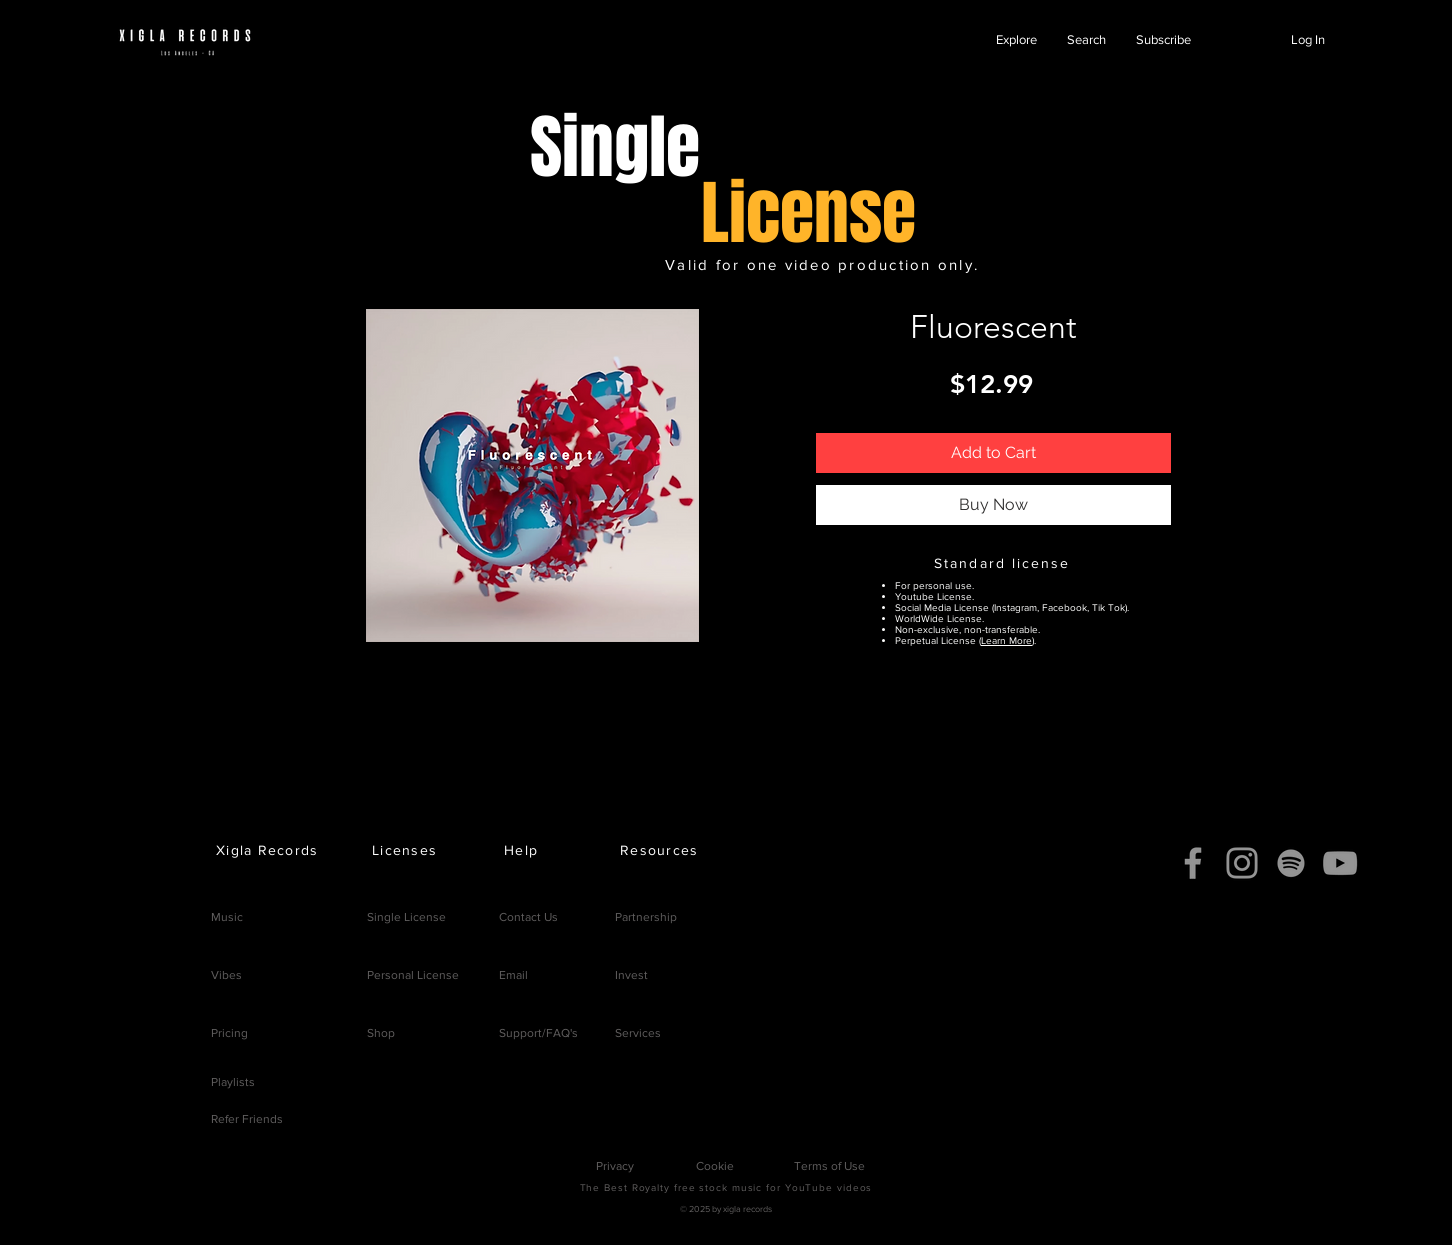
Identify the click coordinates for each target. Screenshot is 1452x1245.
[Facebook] (1193, 863)
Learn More (1006, 640)
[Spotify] (1291, 863)
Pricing (229, 1033)
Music (227, 917)
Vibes (226, 975)
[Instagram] (1242, 863)
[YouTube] (1340, 863)
